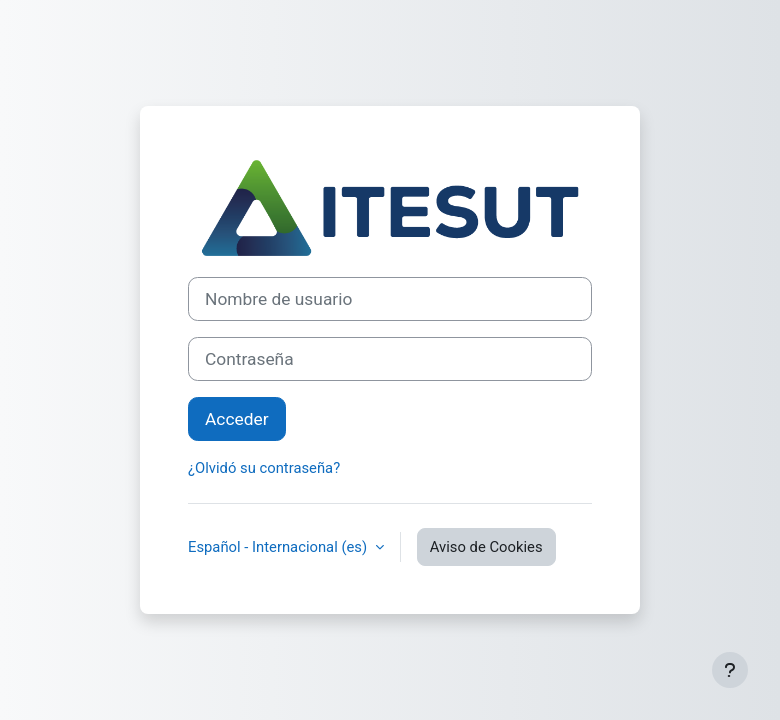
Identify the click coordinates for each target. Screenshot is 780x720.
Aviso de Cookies (486, 547)
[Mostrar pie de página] (730, 670)
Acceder (237, 419)
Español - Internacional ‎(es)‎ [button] (279, 547)
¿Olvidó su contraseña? (264, 468)
